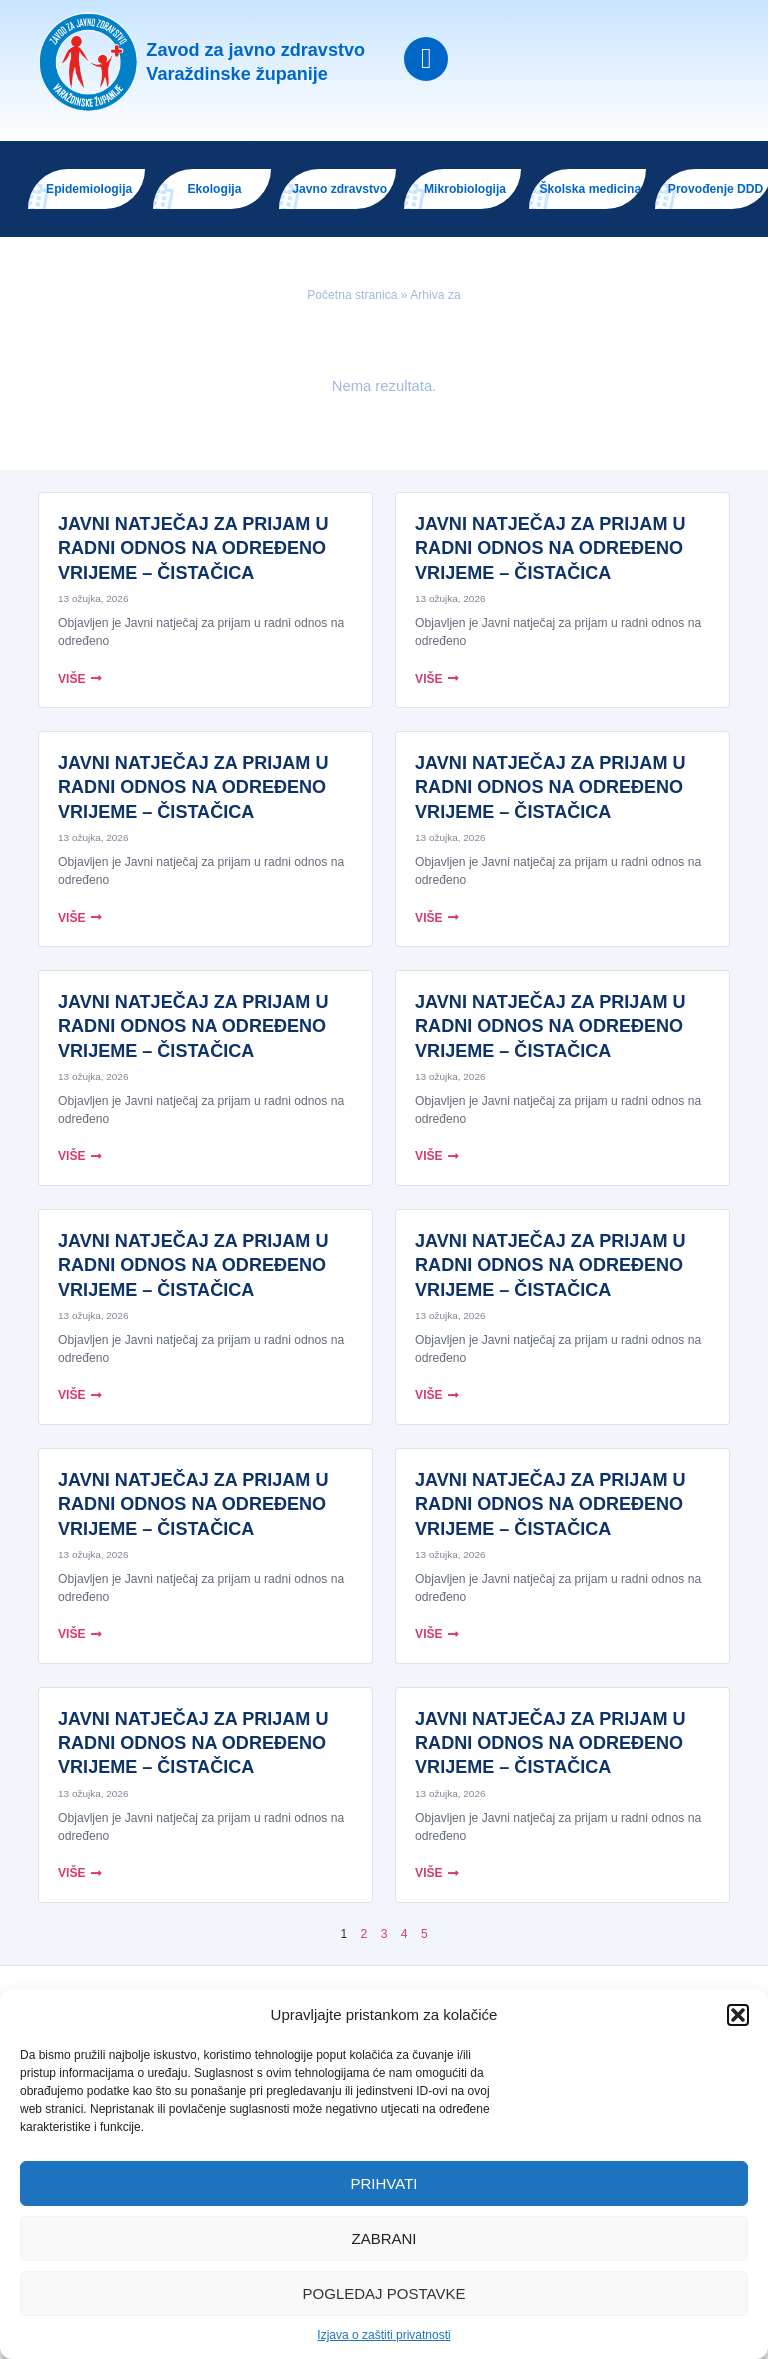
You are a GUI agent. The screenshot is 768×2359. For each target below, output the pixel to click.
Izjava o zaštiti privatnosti (383, 2335)
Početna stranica (352, 295)
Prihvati (384, 2183)
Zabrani (383, 2238)
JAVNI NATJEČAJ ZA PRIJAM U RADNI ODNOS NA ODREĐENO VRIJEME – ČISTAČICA (193, 548)
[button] (738, 2015)
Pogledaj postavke (384, 2293)
